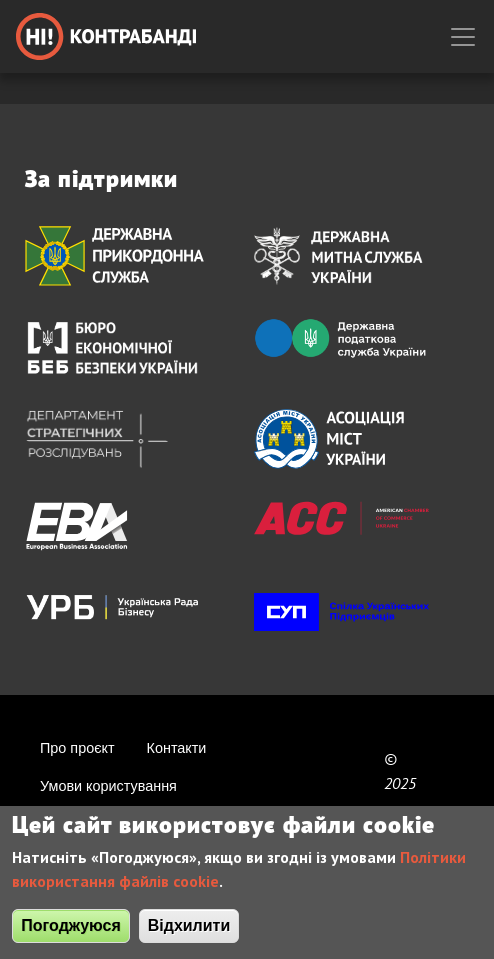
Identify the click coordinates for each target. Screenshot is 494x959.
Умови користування (108, 786)
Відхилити (189, 932)
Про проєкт (77, 748)
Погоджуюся (70, 932)
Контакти (177, 748)
